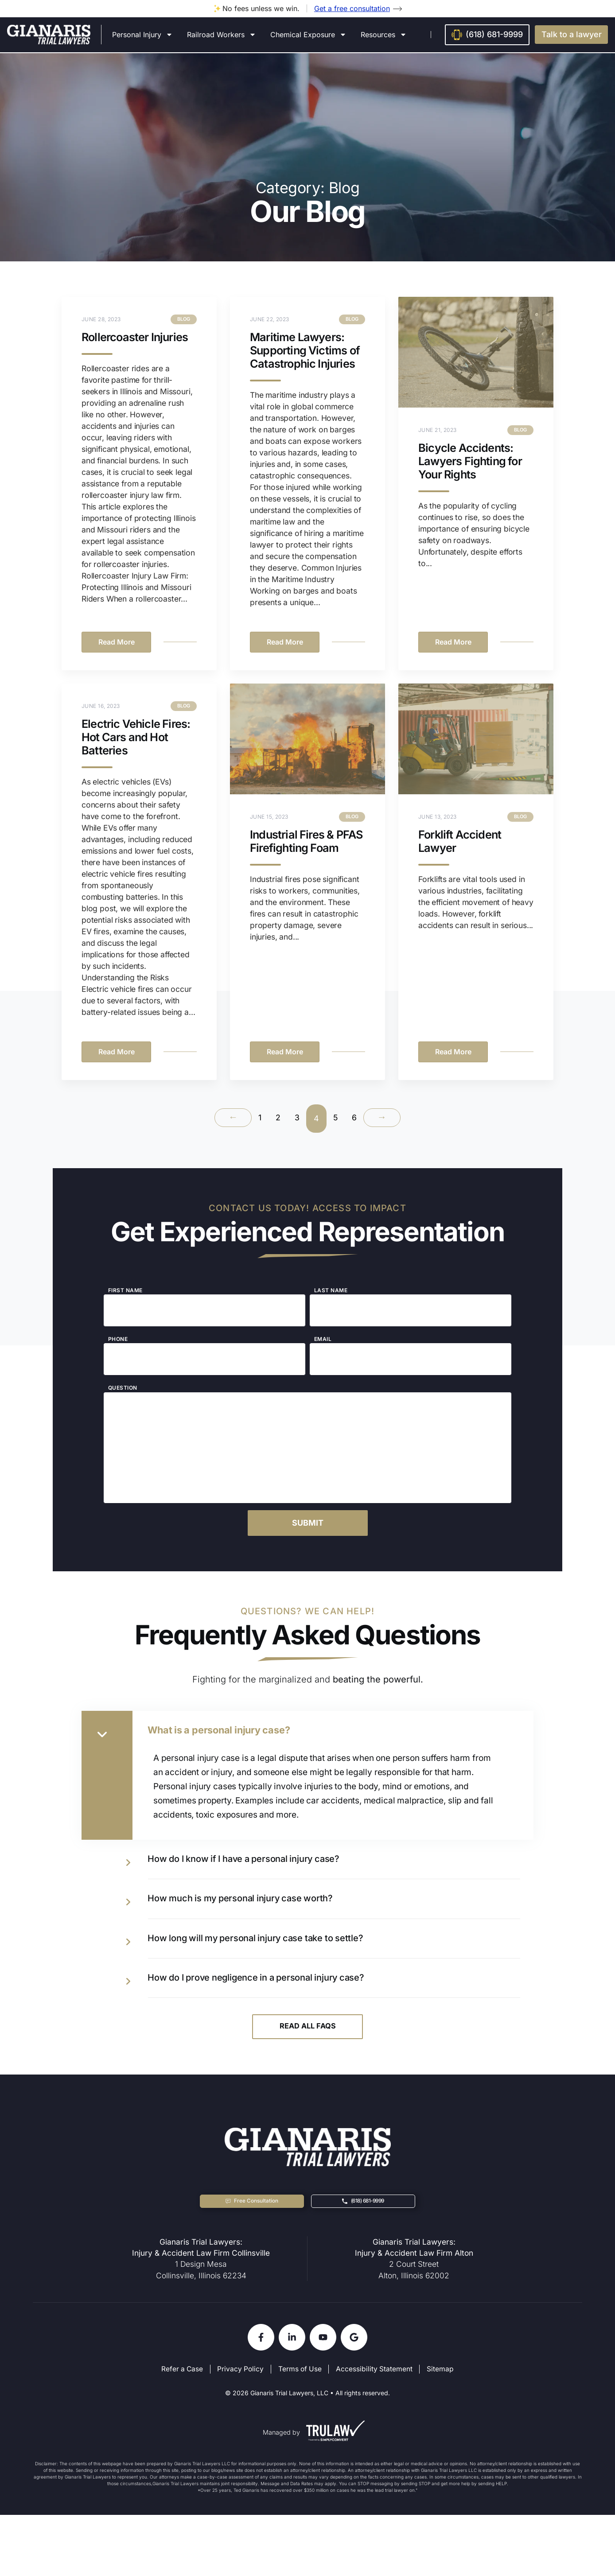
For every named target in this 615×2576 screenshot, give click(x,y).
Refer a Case (180, 2431)
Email (322, 1358)
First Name (125, 1310)
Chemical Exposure (308, 35)
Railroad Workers (221, 35)
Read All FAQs (308, 2082)
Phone (118, 1358)
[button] (571, 35)
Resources (384, 35)
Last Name (330, 1310)
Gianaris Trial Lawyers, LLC (289, 2454)
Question (122, 1407)
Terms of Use (300, 2431)
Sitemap (442, 2431)
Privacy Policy (240, 2431)
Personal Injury (142, 35)
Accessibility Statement (376, 2431)
